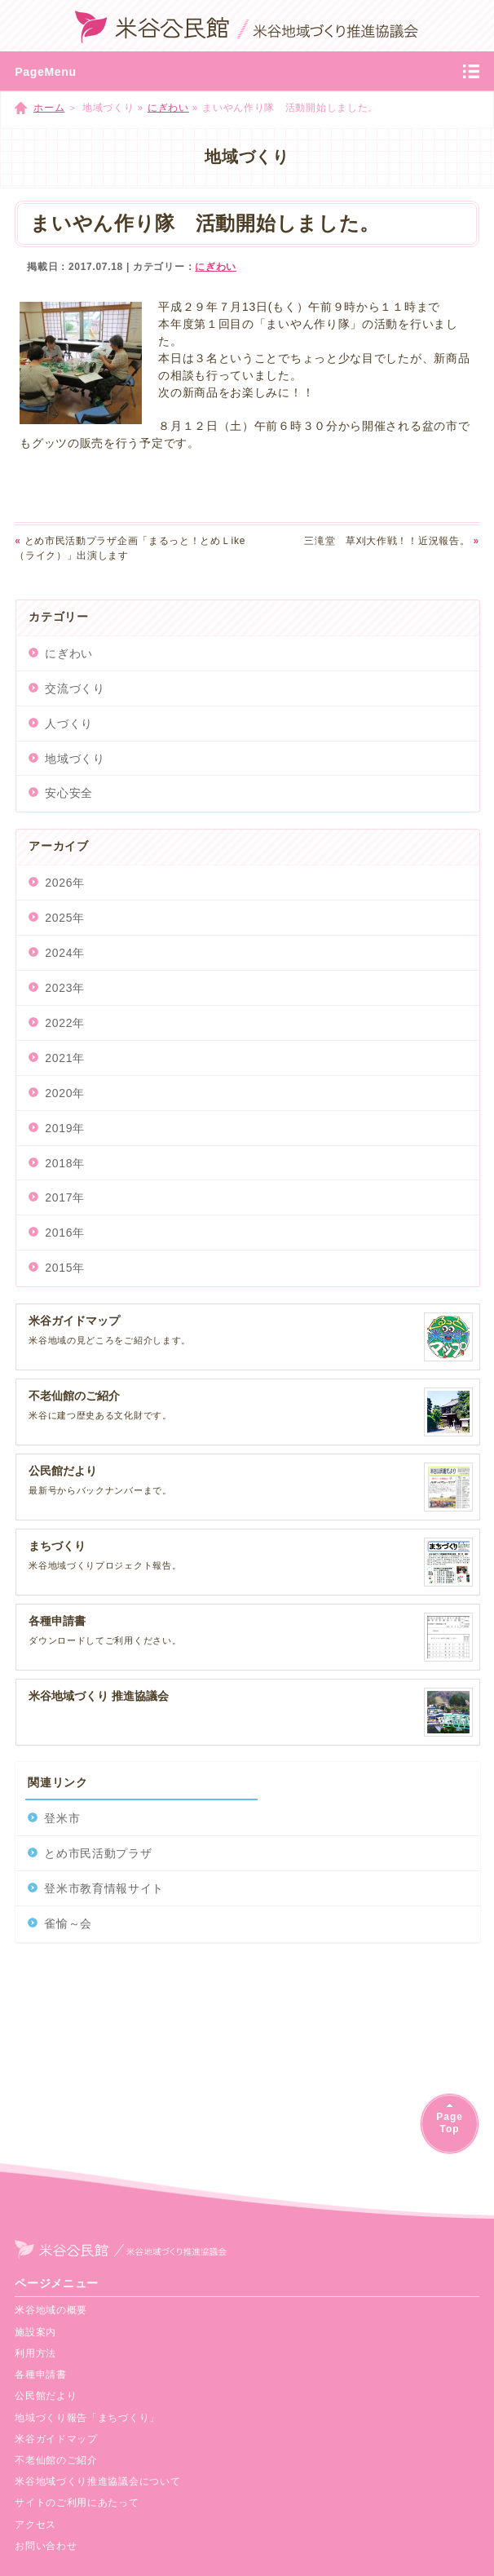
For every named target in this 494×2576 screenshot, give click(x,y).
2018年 (65, 1163)
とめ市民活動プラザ (98, 1853)
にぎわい (168, 107)
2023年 (65, 987)
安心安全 (69, 792)
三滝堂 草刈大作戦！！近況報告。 (391, 541)
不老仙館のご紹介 (56, 2460)
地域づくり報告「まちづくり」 (87, 2417)
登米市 (62, 1818)
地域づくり (75, 758)
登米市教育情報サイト (104, 1888)
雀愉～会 (68, 1923)
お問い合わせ (46, 2546)
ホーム (48, 107)
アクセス (35, 2524)
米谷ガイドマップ (56, 2439)
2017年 (65, 1197)
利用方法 (35, 2353)
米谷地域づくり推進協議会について (97, 2481)
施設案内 (35, 2332)
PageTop (449, 2123)
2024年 (65, 952)
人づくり (69, 723)
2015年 (65, 1267)
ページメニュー (57, 2283)
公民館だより (46, 2395)
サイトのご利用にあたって (77, 2502)
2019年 (65, 1128)
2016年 (65, 1232)
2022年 (65, 1022)
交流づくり (75, 688)
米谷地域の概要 (51, 2310)
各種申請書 (41, 2374)
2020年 (65, 1093)
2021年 (65, 1057)
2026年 (65, 882)
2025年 (65, 917)
